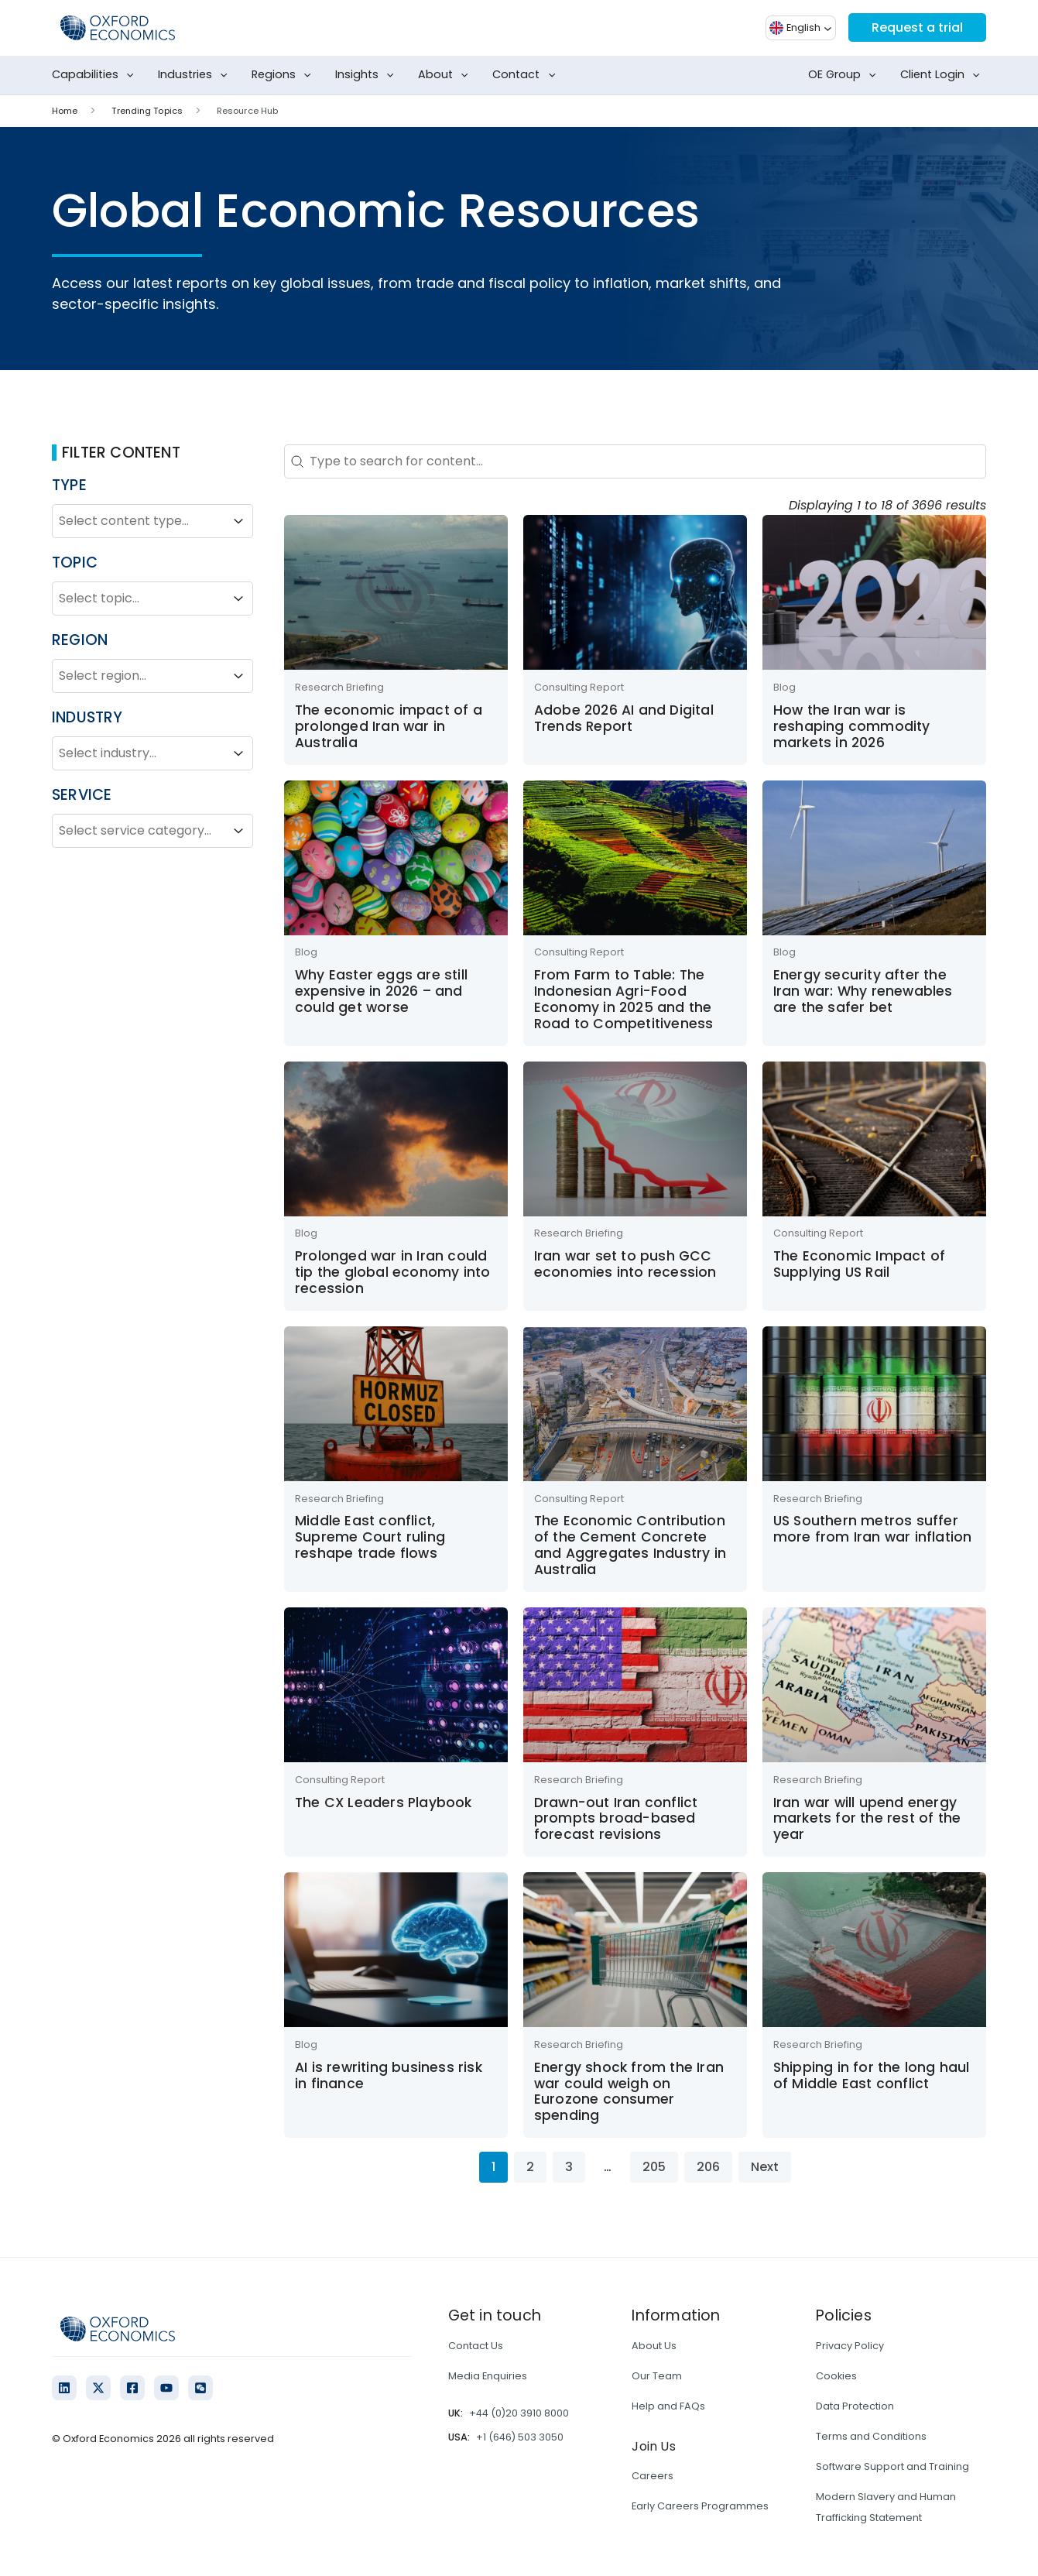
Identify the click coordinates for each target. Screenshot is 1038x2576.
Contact (526, 75)
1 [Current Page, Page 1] (493, 2167)
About (446, 75)
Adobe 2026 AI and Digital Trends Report (624, 718)
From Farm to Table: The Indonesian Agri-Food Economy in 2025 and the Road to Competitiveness (624, 999)
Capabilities (96, 75)
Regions (284, 75)
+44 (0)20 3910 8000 (519, 2413)
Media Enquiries (487, 2375)
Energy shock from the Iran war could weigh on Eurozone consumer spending (629, 2091)
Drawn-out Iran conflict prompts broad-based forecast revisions (616, 1818)
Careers (652, 2475)
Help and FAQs (668, 2406)
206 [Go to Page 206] (708, 2167)
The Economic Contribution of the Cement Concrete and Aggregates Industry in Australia (630, 1544)
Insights (367, 75)
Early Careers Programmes (700, 2506)
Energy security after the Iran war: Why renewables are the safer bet (863, 991)
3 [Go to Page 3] (569, 2167)
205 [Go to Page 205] (654, 2167)
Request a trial (917, 27)
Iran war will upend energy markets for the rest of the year (867, 1818)
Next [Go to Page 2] (765, 2167)
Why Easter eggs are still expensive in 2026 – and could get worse (381, 991)
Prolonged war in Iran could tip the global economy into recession (392, 1272)
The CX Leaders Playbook (383, 1802)
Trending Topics (147, 111)
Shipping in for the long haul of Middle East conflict (871, 2075)
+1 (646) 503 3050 (520, 2437)
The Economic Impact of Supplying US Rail (859, 1264)
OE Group (845, 75)
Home (64, 111)
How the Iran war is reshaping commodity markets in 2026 (851, 726)
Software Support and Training (892, 2466)
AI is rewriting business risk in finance (388, 2075)
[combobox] (138, 521)
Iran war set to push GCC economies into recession (625, 1264)
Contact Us (475, 2345)
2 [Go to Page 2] (530, 2167)
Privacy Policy (850, 2345)
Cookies (836, 2375)
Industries (196, 75)
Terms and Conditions (871, 2436)
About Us (654, 2345)
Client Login (943, 75)
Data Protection (855, 2406)
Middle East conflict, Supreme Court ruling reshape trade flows (370, 1536)
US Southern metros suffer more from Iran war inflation (872, 1528)
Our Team (657, 2375)
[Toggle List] (238, 521)
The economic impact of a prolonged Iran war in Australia (388, 726)
